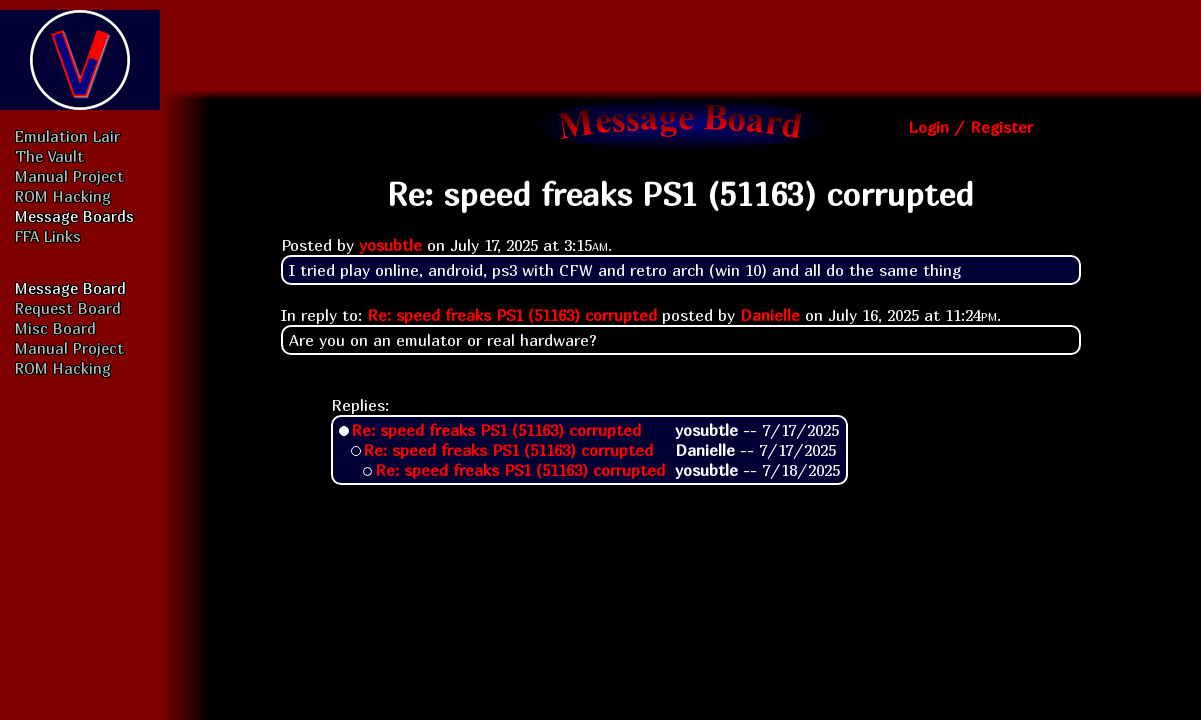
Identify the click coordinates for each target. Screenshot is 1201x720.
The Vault (49, 156)
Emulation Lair (67, 136)
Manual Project (69, 176)
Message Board (70, 288)
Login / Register (970, 127)
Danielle (770, 315)
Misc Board (55, 328)
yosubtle (390, 245)
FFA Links (48, 236)
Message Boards (74, 216)
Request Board (68, 308)
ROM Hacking (63, 196)
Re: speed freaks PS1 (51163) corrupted (512, 315)
